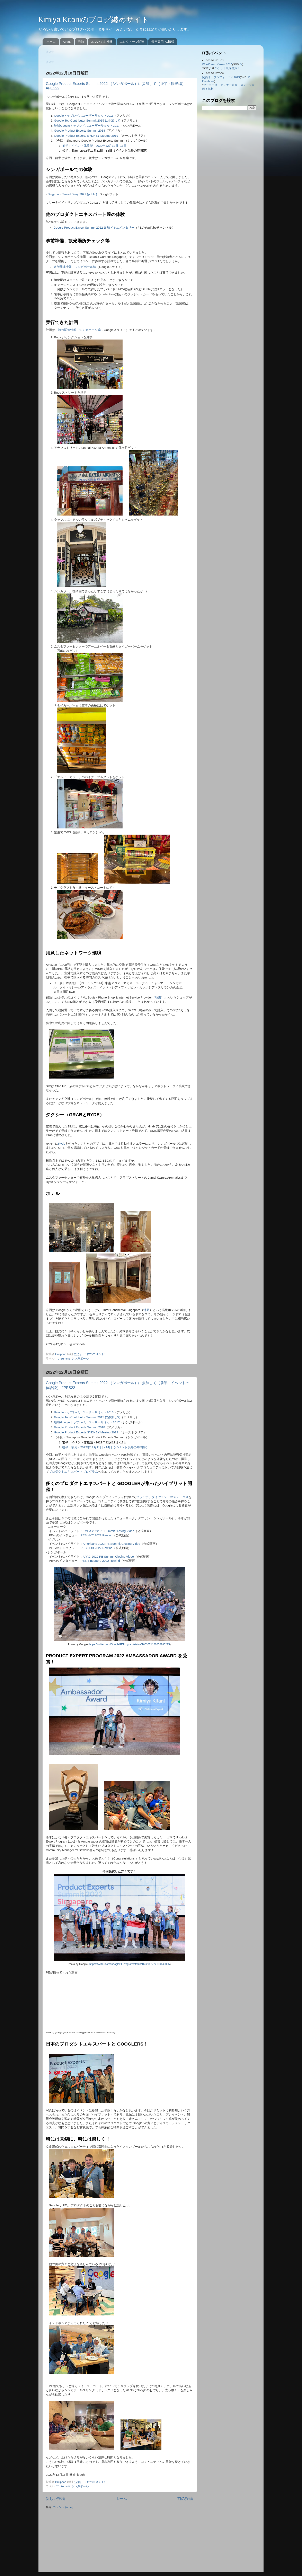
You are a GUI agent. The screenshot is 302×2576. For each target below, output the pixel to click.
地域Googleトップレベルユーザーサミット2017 (87, 125)
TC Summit (63, 1358)
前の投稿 (185, 2498)
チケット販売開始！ (227, 68)
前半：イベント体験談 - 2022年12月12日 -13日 (94, 145)
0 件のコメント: (95, 1354)
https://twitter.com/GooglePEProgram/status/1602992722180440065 (129, 1964)
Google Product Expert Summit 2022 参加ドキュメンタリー (93, 227)
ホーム (51, 41)
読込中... (51, 52)
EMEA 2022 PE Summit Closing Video (108, 1531)
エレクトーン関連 (132, 41)
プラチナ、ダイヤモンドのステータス (162, 1497)
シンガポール (80, 1358)
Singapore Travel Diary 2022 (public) (72, 194)
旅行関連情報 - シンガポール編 (74, 267)
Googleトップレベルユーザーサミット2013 (84, 115)
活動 (81, 41)
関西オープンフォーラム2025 (221, 77)
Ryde (61, 1143)
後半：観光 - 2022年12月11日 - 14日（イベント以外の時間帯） (105, 1447)
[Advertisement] (71, 2541)
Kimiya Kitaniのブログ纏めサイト (93, 19)
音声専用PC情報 (162, 41)
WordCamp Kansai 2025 (217, 64)
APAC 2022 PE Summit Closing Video (108, 1556)
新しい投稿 (55, 2498)
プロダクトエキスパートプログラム (73, 1471)
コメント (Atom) (63, 2507)
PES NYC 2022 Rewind (97, 1535)
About (67, 41)
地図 (158, 997)
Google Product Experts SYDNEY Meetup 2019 (86, 135)
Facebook (208, 81)
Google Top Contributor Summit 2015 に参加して (87, 120)
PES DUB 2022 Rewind (97, 1548)
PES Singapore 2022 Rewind (100, 1560)
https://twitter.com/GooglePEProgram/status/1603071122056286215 (129, 1644)
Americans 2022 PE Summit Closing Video (111, 1543)
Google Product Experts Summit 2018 (79, 130)
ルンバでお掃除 (102, 41)
